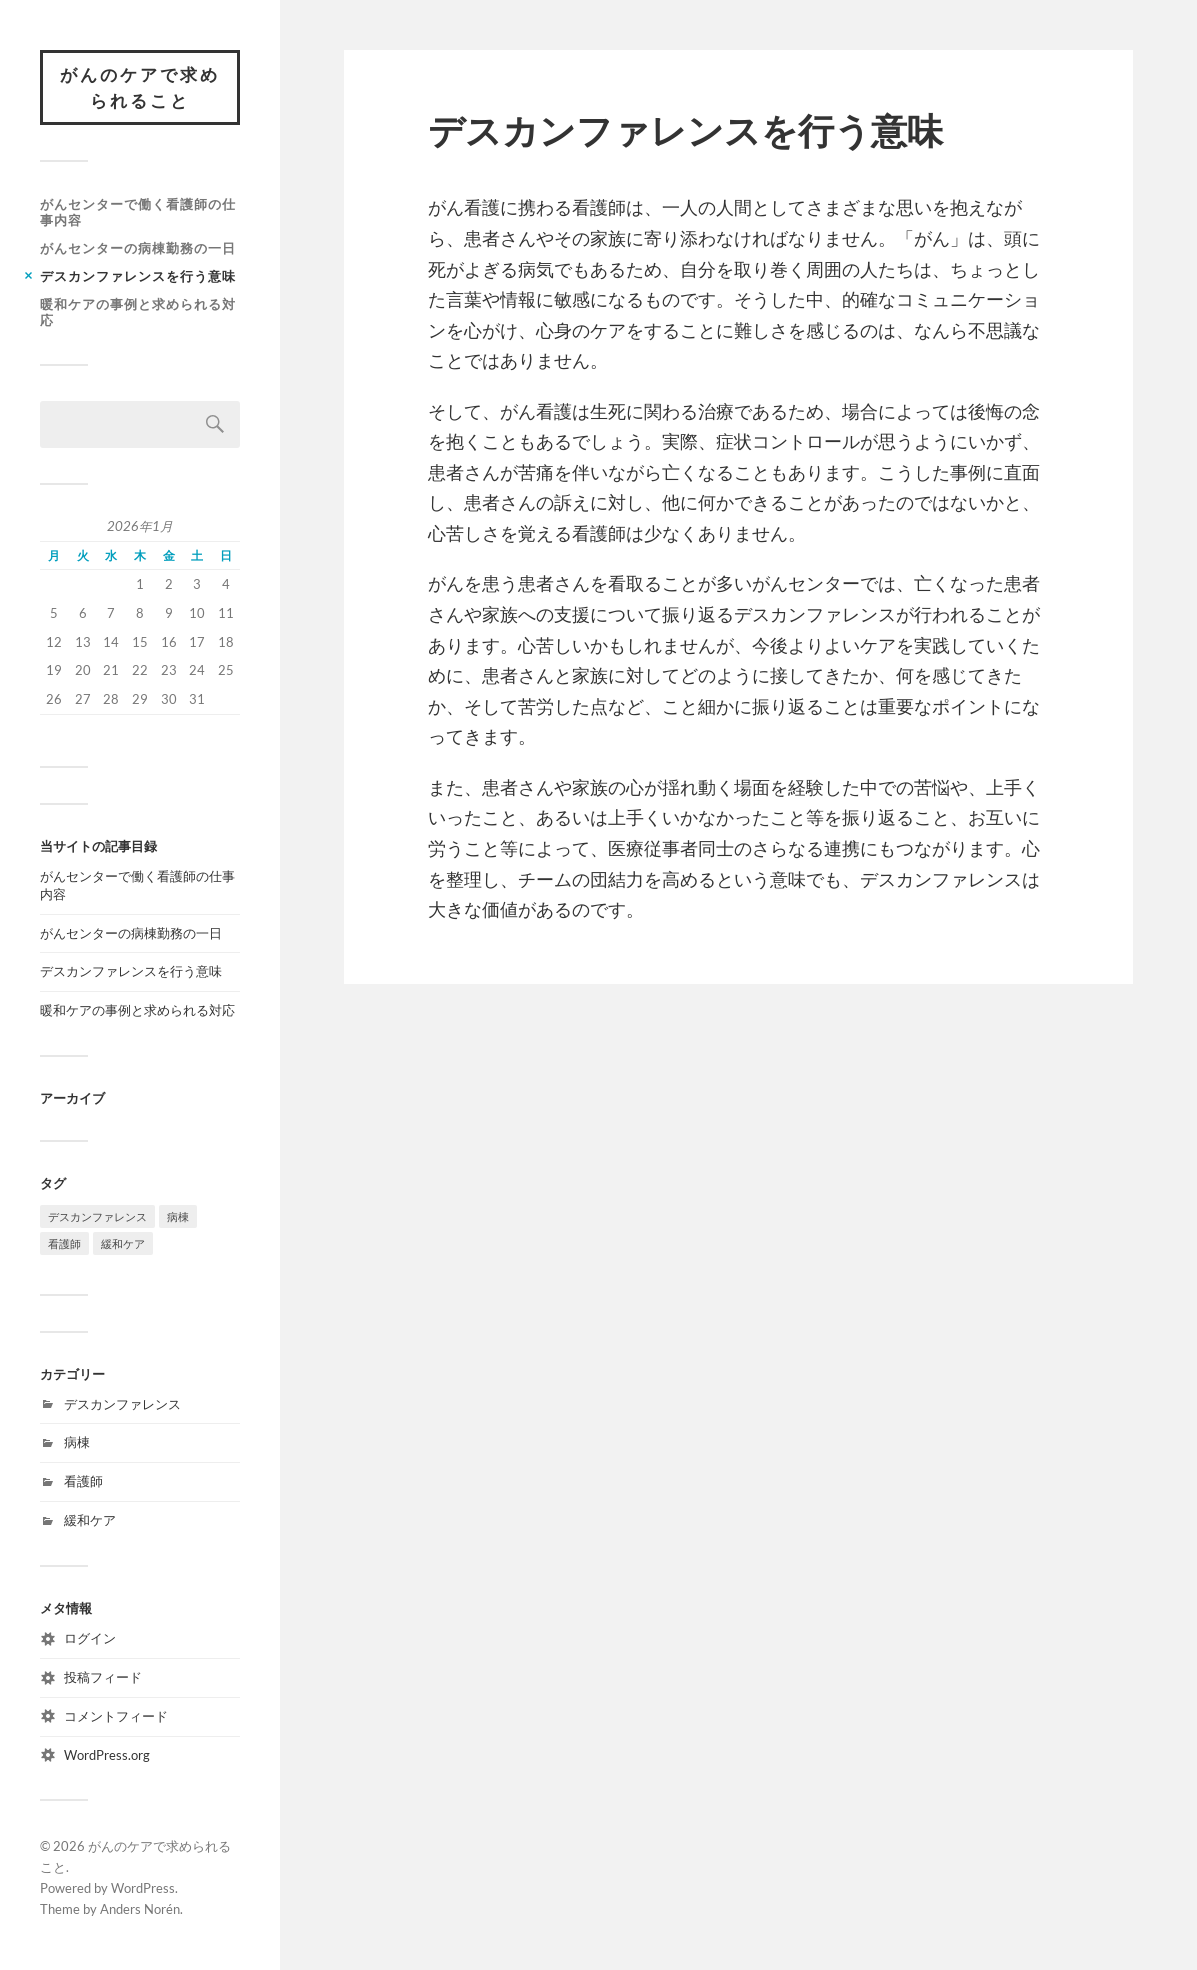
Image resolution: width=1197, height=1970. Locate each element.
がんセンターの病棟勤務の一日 (138, 248)
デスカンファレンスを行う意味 (138, 276)
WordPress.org (107, 1755)
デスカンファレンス (122, 1404)
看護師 (83, 1481)
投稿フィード (103, 1677)
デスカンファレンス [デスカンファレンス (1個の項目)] (97, 1216)
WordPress (143, 1888)
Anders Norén (140, 1909)
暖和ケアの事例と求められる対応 (138, 312)
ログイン (90, 1638)
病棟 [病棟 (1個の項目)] (178, 1216)
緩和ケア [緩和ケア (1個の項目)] (123, 1243)
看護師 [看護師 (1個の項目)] (64, 1243)
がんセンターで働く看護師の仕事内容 (138, 212)
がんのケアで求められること (140, 87)
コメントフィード (116, 1716)
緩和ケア (90, 1520)
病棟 (77, 1442)
